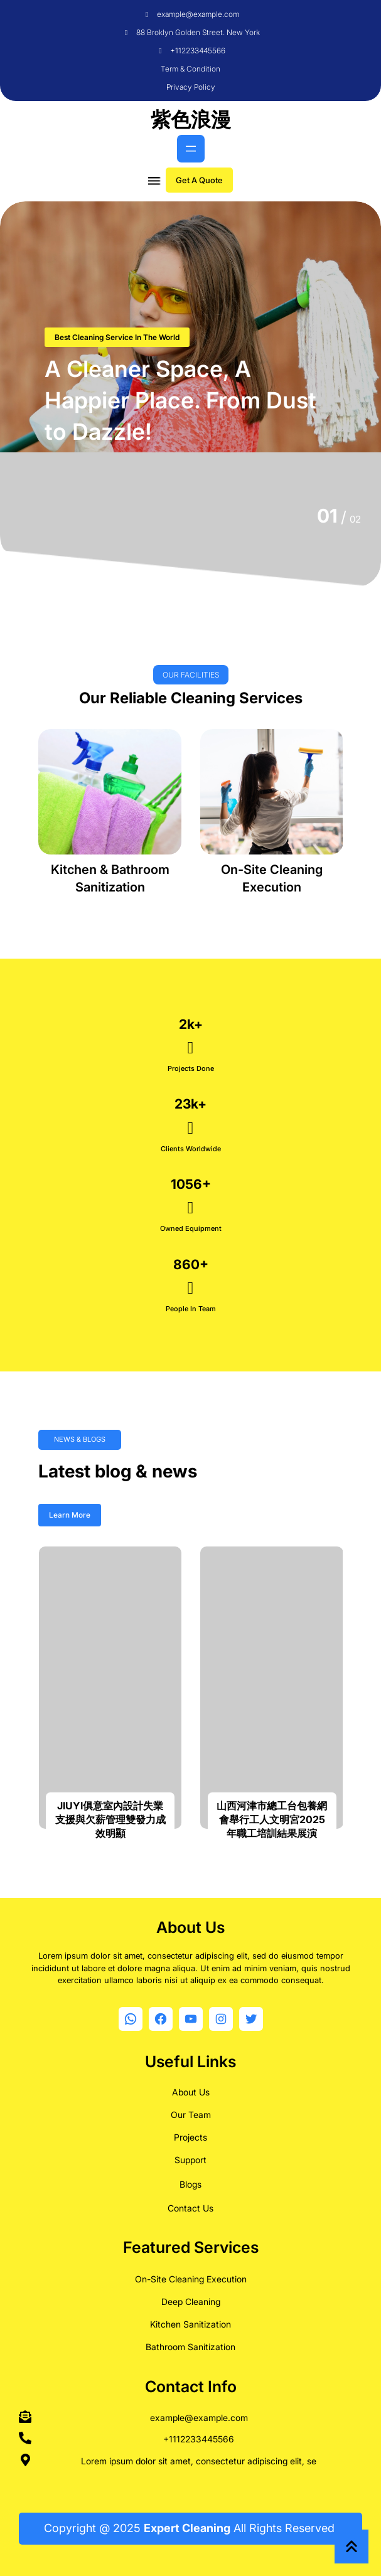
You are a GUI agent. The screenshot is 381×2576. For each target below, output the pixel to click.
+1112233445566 (198, 2435)
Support (190, 2156)
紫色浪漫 (191, 119)
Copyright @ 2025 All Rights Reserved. (191, 2528)
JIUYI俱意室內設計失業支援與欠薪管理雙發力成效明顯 (110, 1819)
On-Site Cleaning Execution (191, 2275)
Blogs (190, 2181)
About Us (191, 2089)
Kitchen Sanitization (190, 2321)
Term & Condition (190, 68)
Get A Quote (199, 180)
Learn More (69, 1515)
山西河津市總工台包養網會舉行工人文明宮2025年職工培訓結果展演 (272, 1819)
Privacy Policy (190, 87)
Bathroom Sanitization (190, 2343)
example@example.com (198, 14)
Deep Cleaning (190, 2298)
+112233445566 (197, 50)
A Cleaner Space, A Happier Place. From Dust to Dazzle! (180, 400)
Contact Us (190, 2205)
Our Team (191, 2111)
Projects (190, 2134)
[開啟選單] (191, 148)
